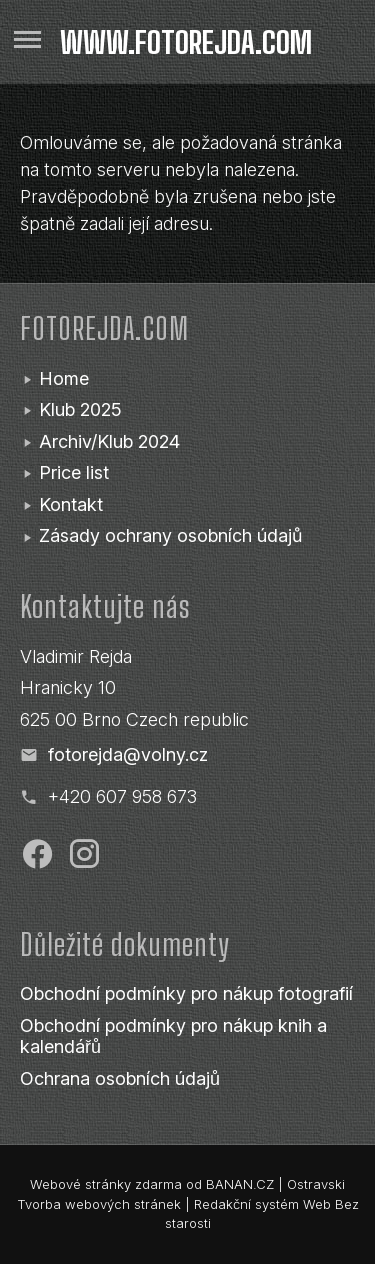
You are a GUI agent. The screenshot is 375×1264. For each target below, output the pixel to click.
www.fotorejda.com (186, 42)
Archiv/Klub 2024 (109, 441)
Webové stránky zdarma (106, 1184)
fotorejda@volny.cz (128, 754)
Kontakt (71, 504)
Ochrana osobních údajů (120, 1078)
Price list (74, 472)
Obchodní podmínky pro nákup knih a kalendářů (173, 1036)
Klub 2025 (80, 409)
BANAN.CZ (240, 1184)
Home (64, 378)
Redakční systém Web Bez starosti (262, 1214)
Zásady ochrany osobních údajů (170, 535)
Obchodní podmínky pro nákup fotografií (186, 993)
